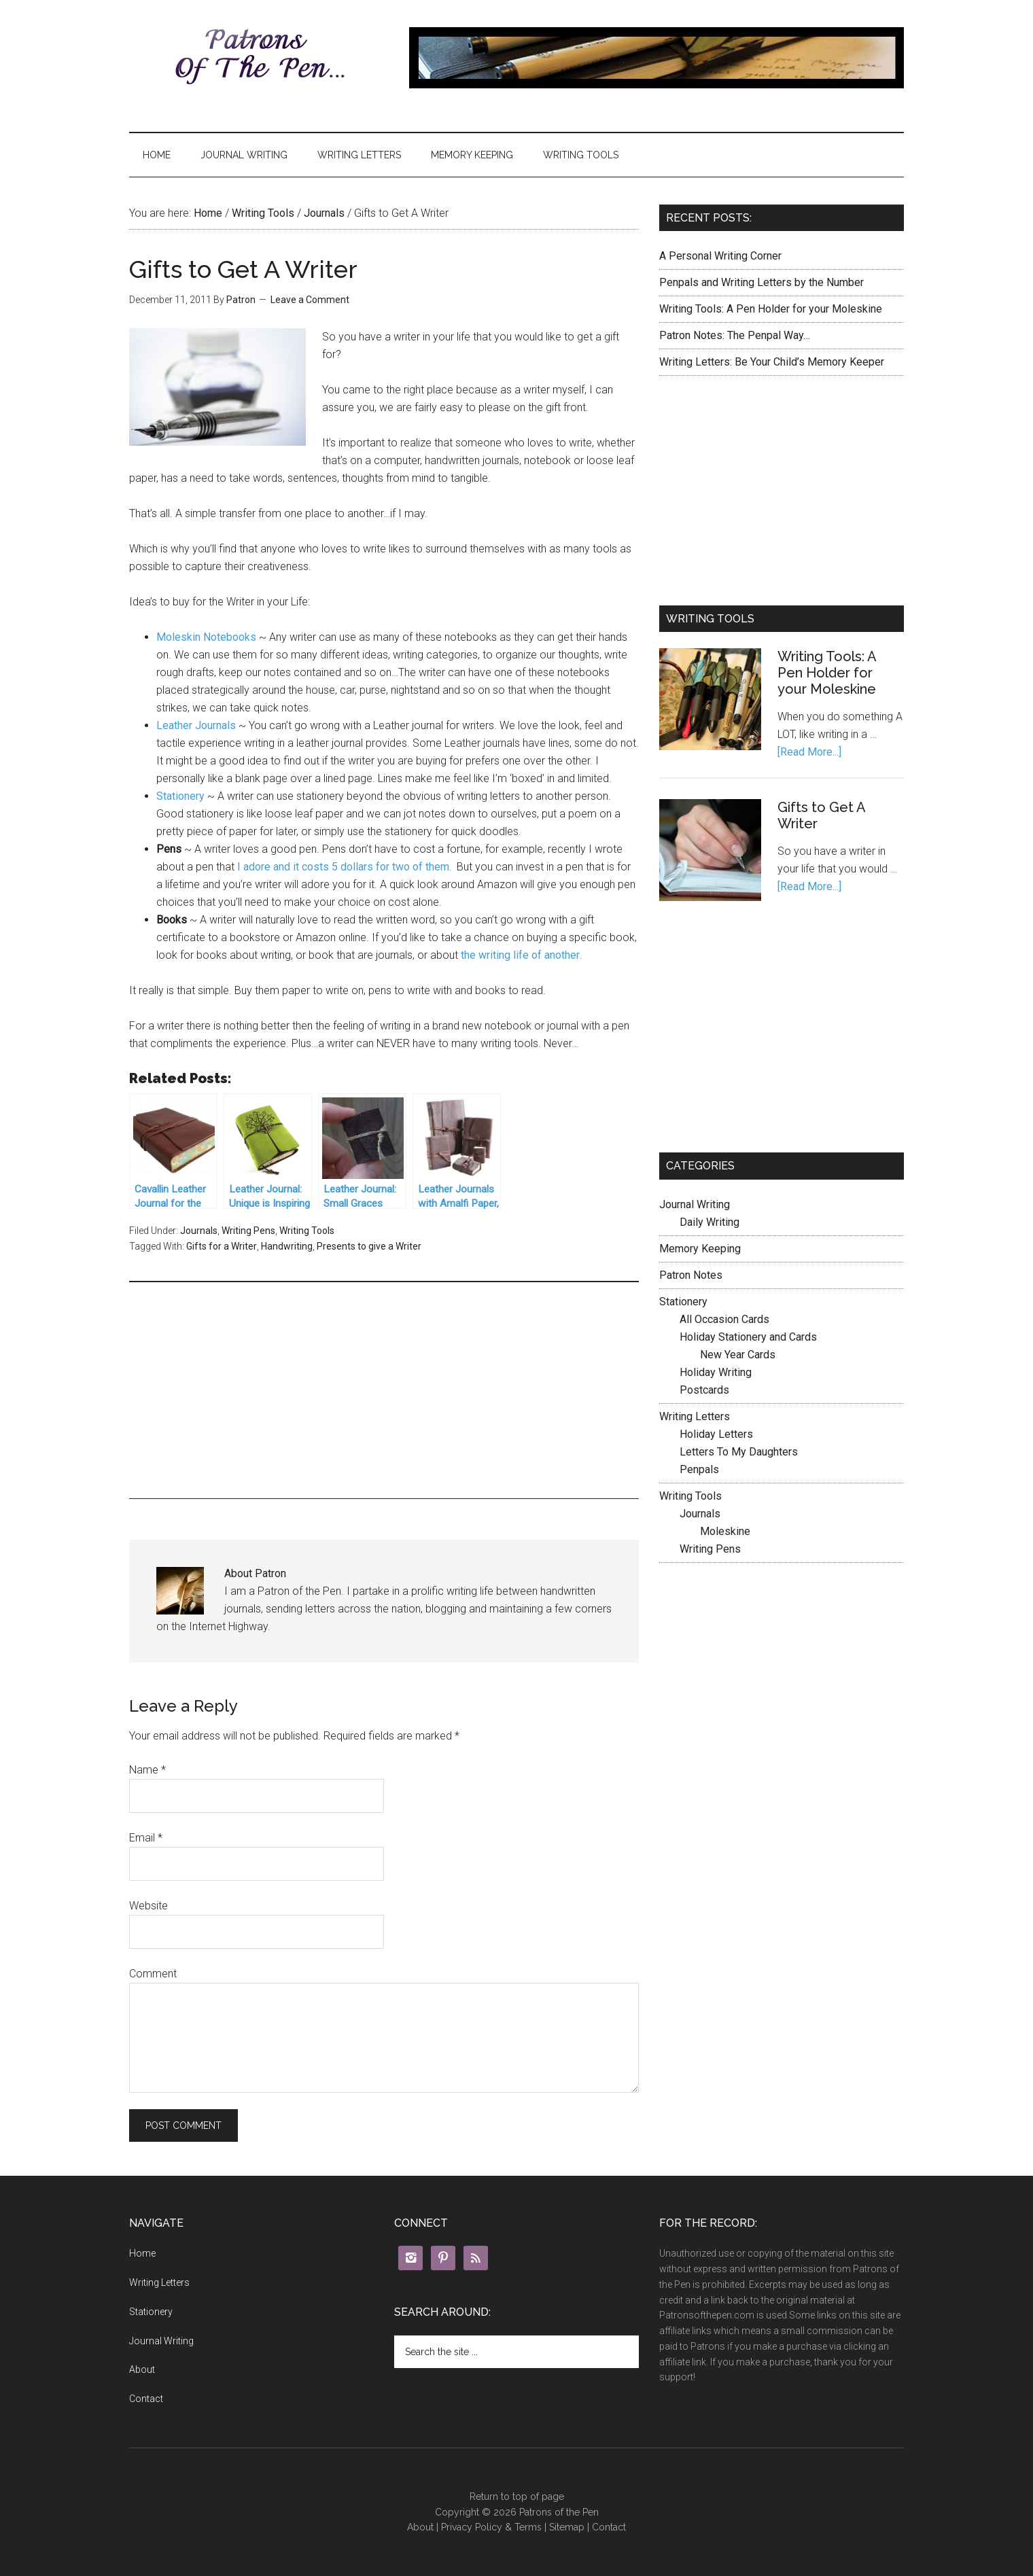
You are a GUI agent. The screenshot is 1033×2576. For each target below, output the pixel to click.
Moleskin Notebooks (207, 637)
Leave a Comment (309, 299)
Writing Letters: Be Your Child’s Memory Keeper (771, 361)
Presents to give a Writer (369, 1246)
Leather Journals (197, 725)
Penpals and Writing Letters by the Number (761, 282)
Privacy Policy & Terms (491, 2527)
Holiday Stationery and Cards (748, 1336)
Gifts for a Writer (221, 1246)
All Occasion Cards (724, 1319)
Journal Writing (243, 154)
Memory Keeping (472, 154)
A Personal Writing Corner (720, 255)
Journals (324, 213)
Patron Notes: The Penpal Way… (734, 335)
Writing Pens (248, 1230)
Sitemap (566, 2527)
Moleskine (725, 1531)
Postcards (704, 1389)
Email (145, 1837)
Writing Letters (359, 154)
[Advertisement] (384, 1387)
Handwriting (287, 1246)
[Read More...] (809, 751)
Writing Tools (580, 154)
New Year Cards (737, 1354)
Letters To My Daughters (739, 1451)
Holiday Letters (716, 1434)
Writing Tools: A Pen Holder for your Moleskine (770, 308)
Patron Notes (690, 1275)
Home (157, 154)
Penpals (699, 1469)
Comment (153, 1973)
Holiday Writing (716, 1372)
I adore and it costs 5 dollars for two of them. (345, 866)
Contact (146, 2398)
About (142, 2369)
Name (147, 1769)
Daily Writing (709, 1222)
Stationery (181, 796)
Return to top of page (517, 2496)
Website (148, 1905)
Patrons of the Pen (258, 57)
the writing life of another (519, 955)
